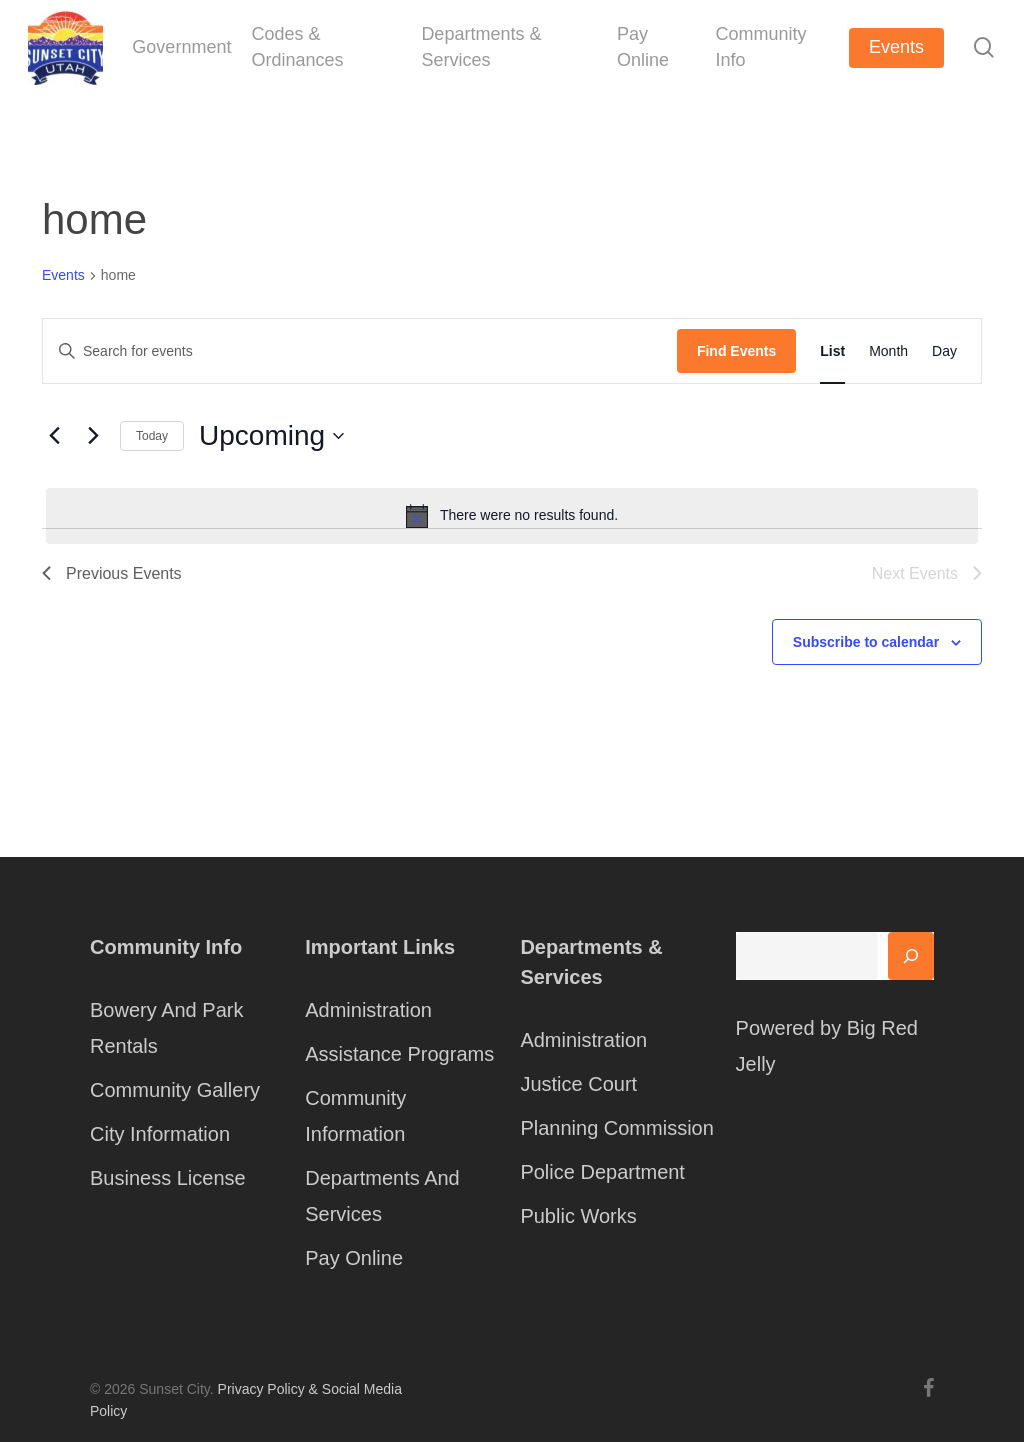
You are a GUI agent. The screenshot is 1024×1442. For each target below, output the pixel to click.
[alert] (512, 516)
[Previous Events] (54, 436)
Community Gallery (175, 1090)
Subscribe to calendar (866, 642)
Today (152, 436)
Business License (168, 1178)
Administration (368, 1010)
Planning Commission (616, 1128)
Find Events (736, 351)
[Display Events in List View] (832, 351)
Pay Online (354, 1258)
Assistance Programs (399, 1054)
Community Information (355, 1116)
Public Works (578, 1216)
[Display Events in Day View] (944, 351)
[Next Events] (93, 436)
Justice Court (578, 1084)
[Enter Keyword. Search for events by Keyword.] (360, 351)
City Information (160, 1134)
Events (63, 275)
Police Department (602, 1172)
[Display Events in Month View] (888, 351)
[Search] (911, 956)
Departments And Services (382, 1196)
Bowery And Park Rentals (166, 1028)
